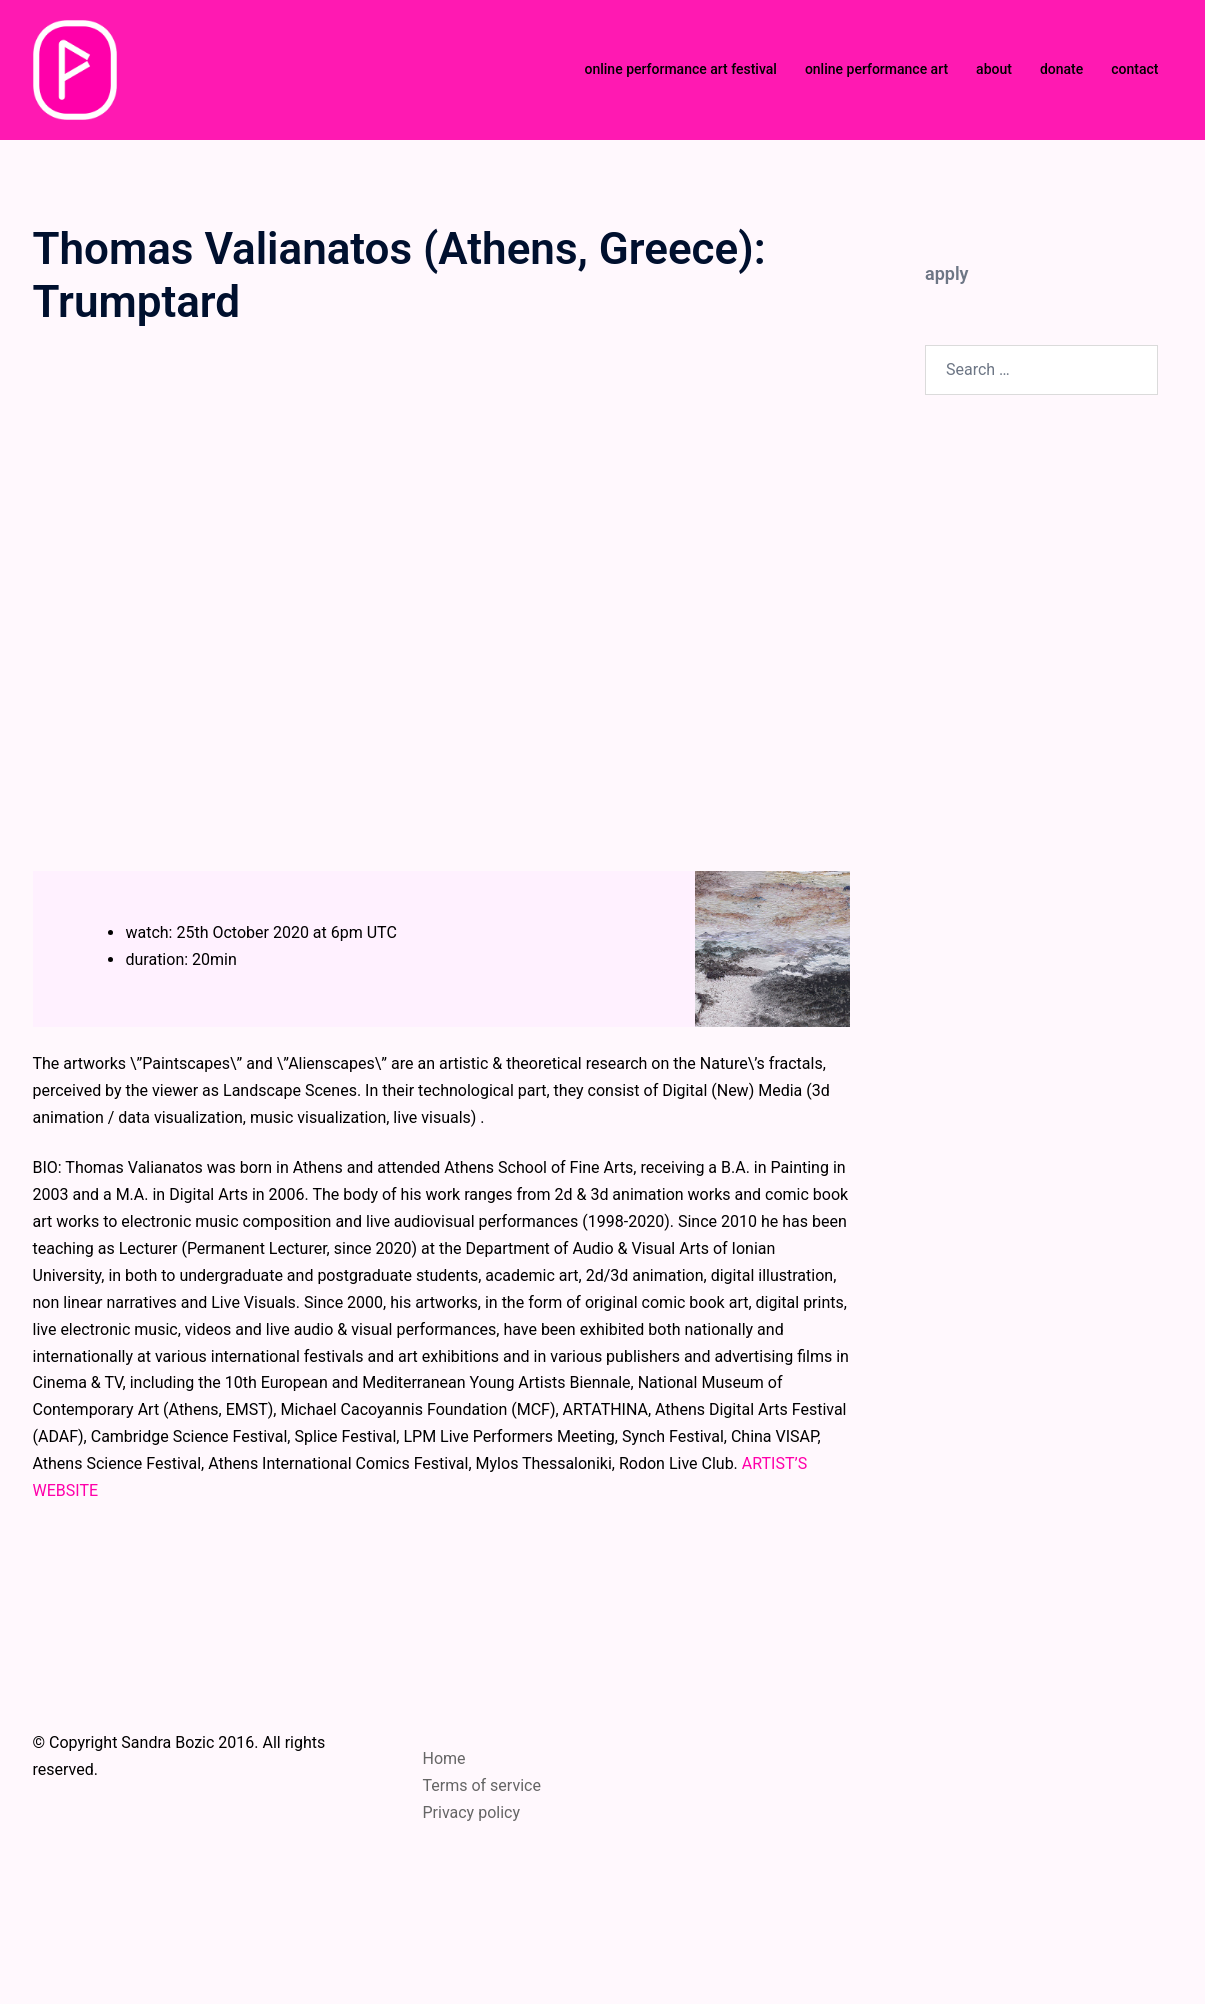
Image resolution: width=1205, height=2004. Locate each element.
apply (947, 273)
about (994, 69)
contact (1134, 69)
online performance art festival (680, 69)
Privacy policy (472, 1812)
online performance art (876, 69)
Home (444, 1758)
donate (1061, 69)
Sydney (491, 1969)
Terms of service (482, 1785)
